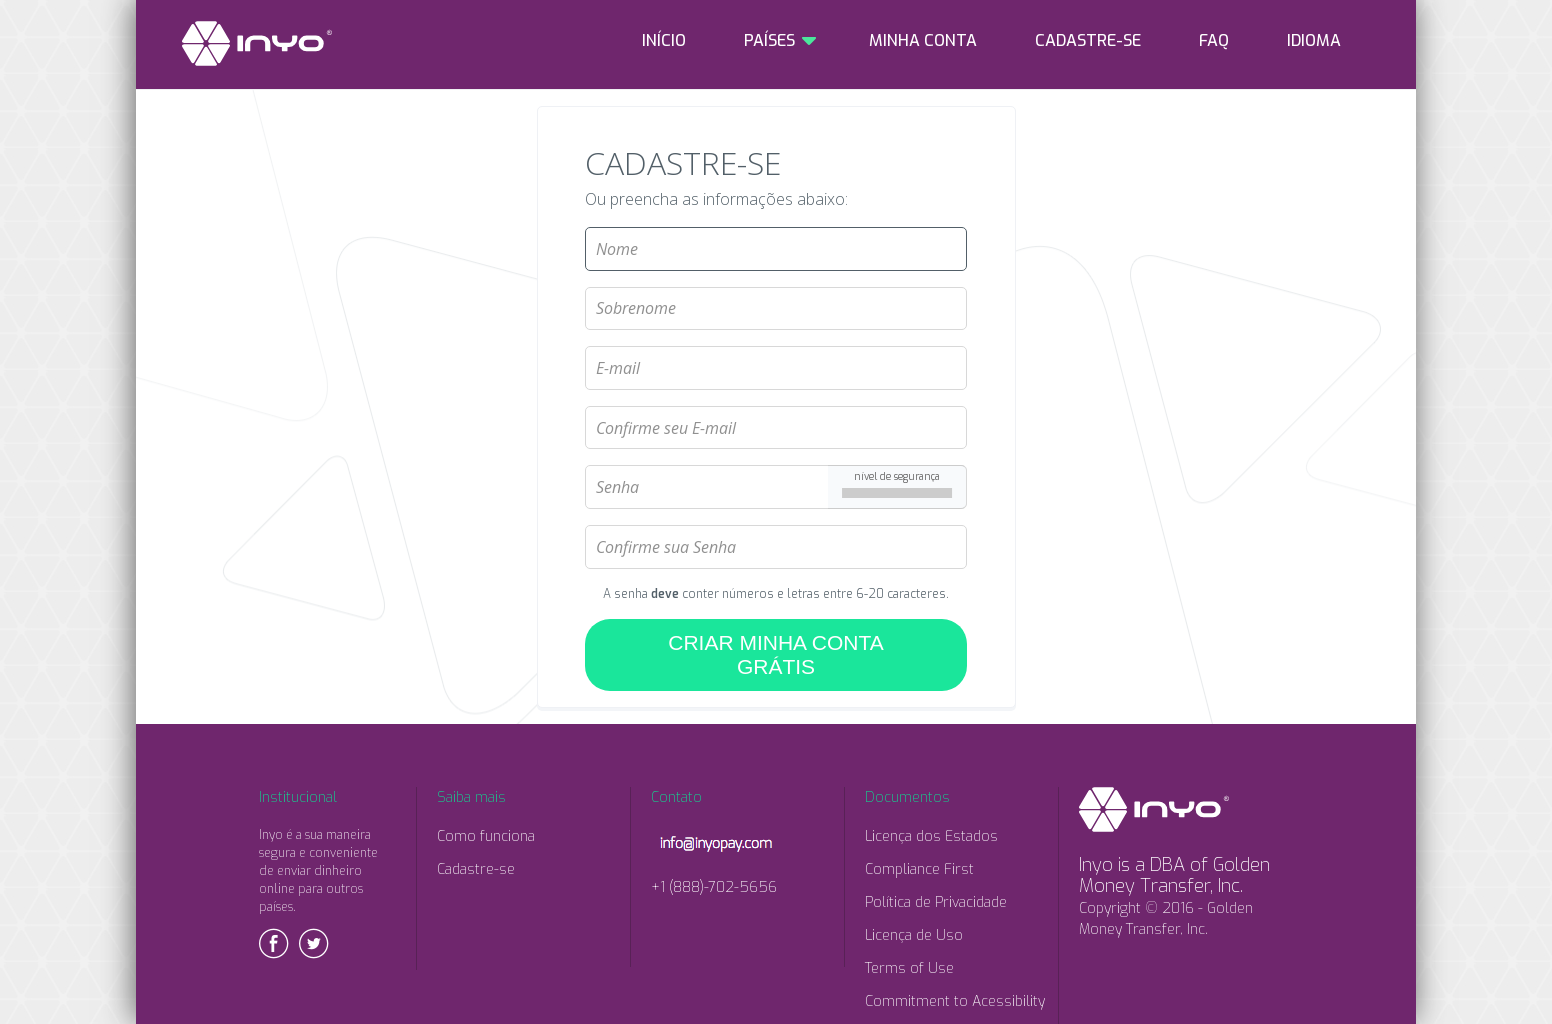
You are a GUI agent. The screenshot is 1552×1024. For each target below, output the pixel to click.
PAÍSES (769, 40)
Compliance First (919, 869)
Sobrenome (776, 279)
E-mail (776, 338)
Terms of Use (909, 968)
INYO (257, 43)
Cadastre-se (476, 869)
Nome (776, 219)
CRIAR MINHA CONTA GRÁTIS (775, 654)
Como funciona (486, 836)
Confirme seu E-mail (776, 398)
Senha (776, 457)
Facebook (274, 943)
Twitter (314, 943)
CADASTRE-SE (1088, 40)
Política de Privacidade (936, 902)
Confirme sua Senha (776, 517)
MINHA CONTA (923, 40)
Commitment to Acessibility (955, 1001)
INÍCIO (664, 40)
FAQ (1214, 40)
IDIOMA (1314, 40)
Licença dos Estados (931, 836)
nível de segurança (897, 476)
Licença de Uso (914, 935)
